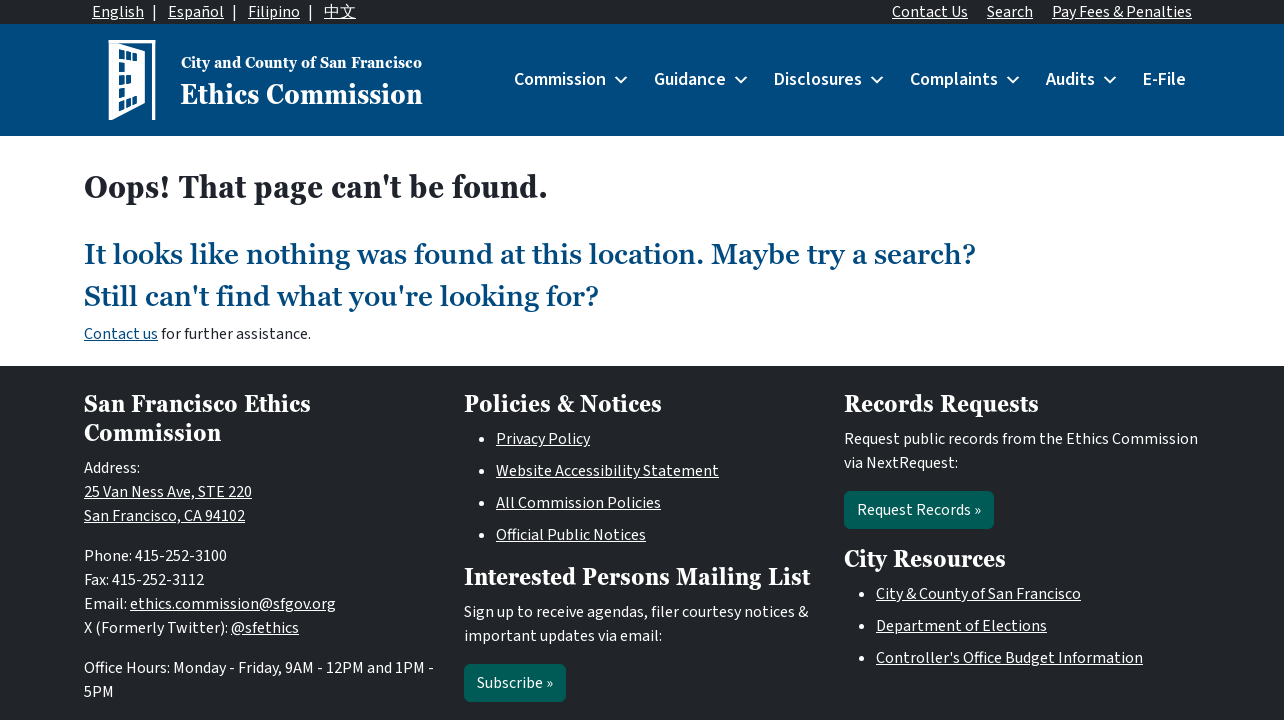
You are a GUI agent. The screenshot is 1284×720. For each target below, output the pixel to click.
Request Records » (919, 510)
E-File (1164, 79)
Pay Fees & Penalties (1122, 12)
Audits (1082, 80)
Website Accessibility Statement (607, 471)
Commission (572, 80)
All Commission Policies (578, 503)
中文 (340, 12)
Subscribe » (515, 683)
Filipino (274, 12)
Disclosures (830, 80)
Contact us (121, 334)
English (118, 12)
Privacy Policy (543, 439)
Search (1010, 12)
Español (196, 12)
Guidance (702, 80)
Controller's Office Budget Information (1009, 658)
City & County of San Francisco (978, 594)
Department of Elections (961, 626)
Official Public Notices (571, 535)
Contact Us (930, 12)
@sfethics (265, 628)
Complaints (966, 80)
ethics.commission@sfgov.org (233, 604)
